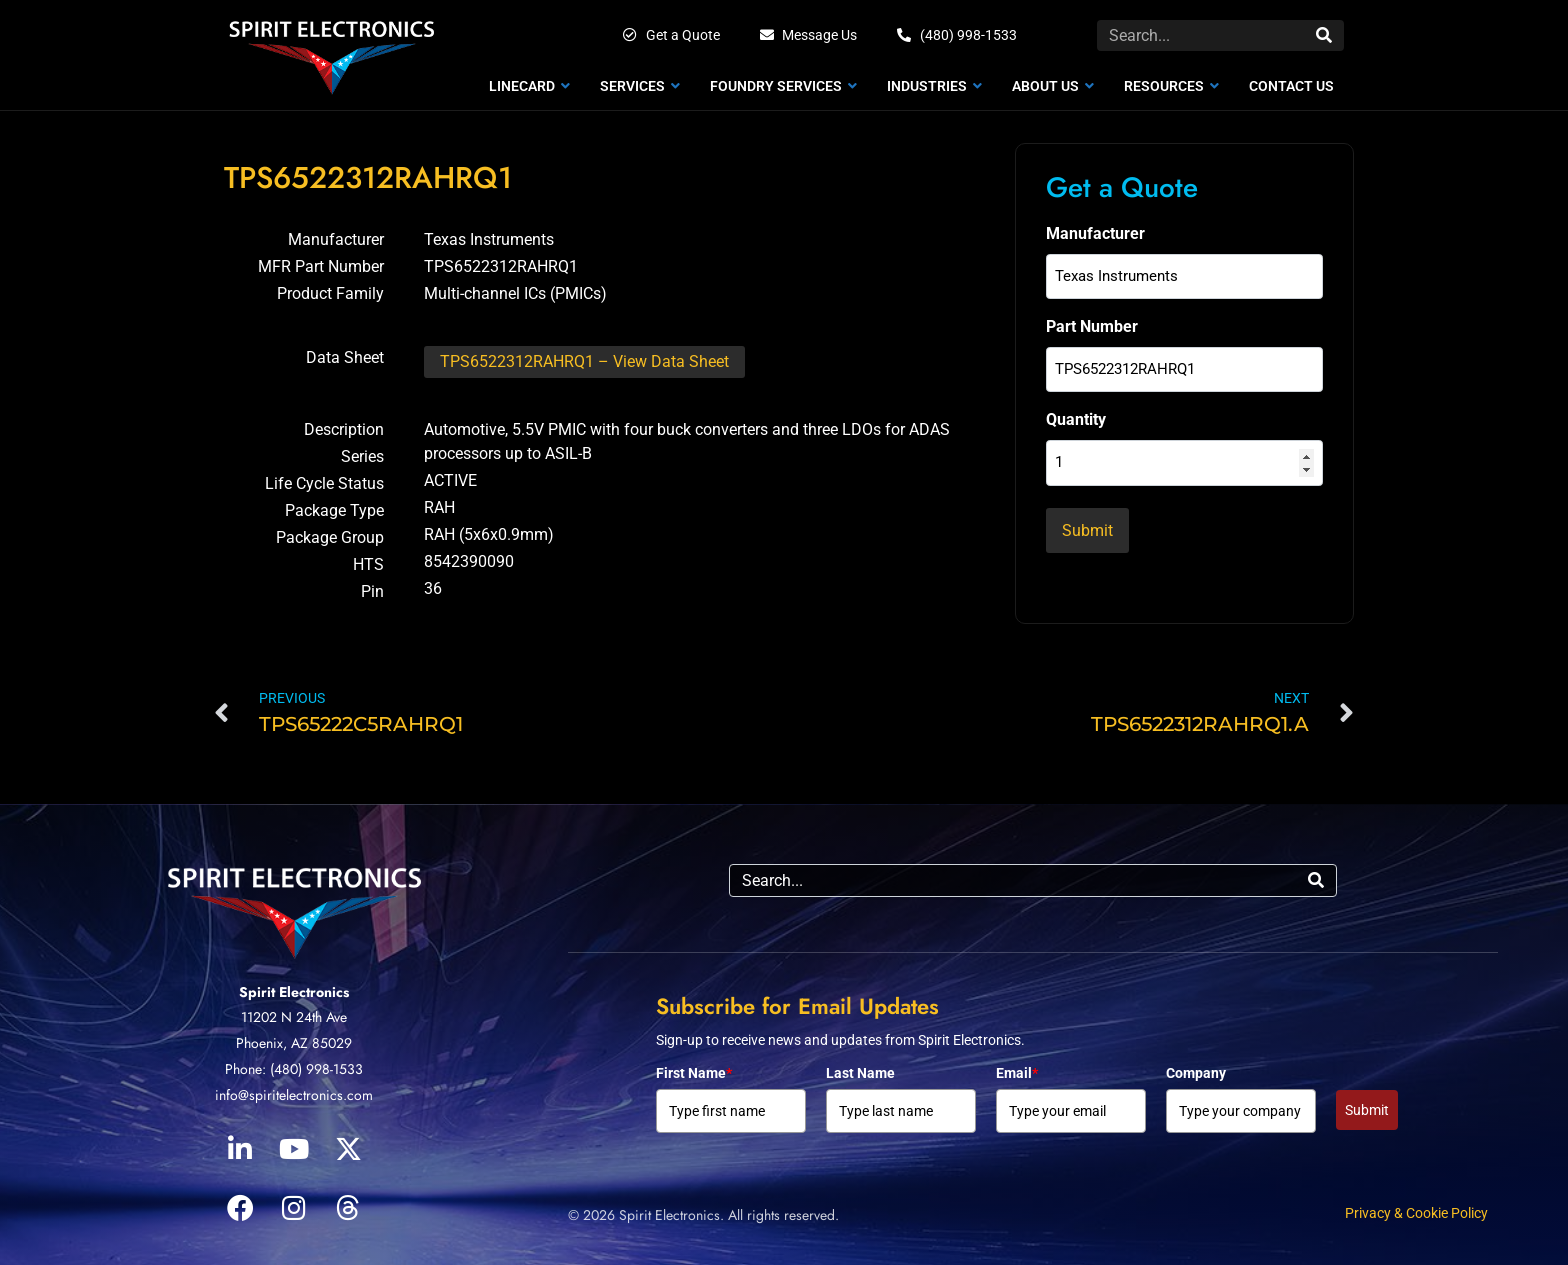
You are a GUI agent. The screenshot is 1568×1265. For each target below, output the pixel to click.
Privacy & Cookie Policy (1416, 1208)
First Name (694, 1068)
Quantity (1076, 410)
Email (1017, 1068)
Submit (1367, 1105)
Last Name (860, 1068)
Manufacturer (1095, 233)
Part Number (1092, 321)
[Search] (1324, 35)
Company (1196, 1068)
